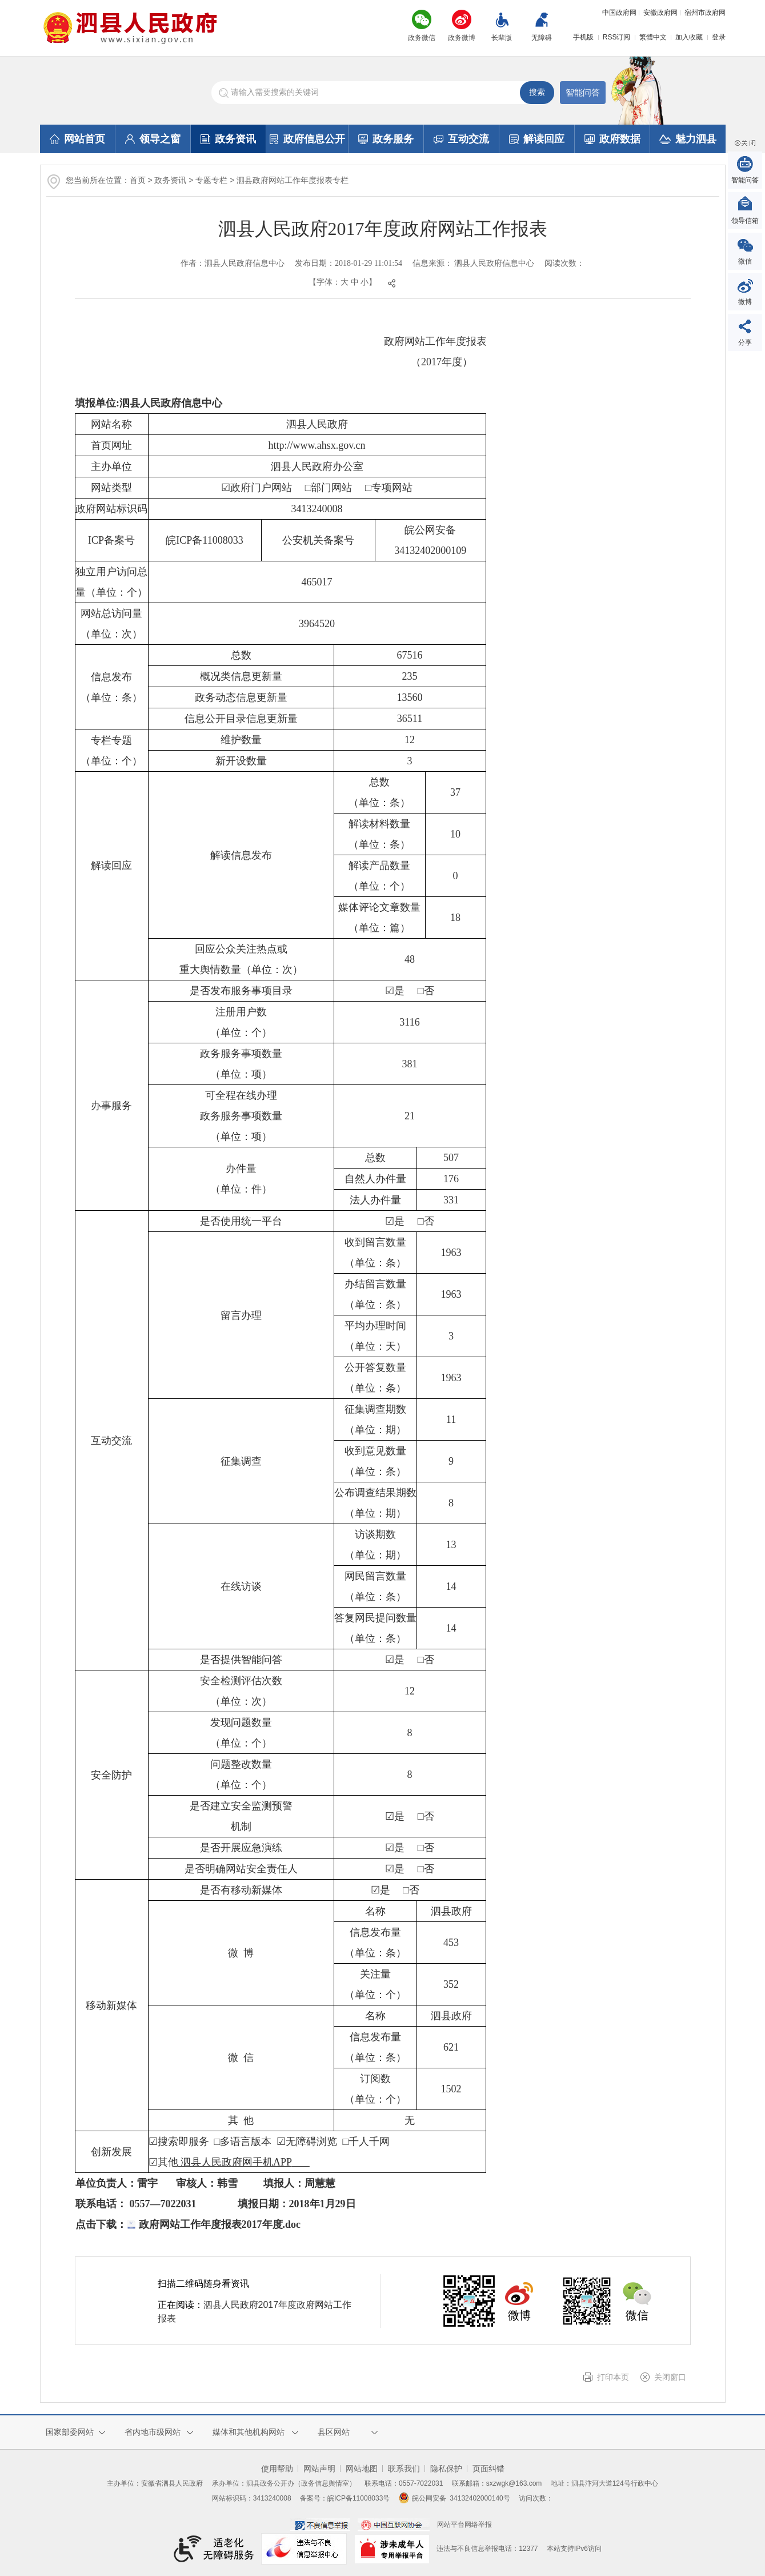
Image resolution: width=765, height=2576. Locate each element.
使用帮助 (277, 2468)
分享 (745, 342)
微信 (745, 261)
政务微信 (421, 38)
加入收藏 (689, 37)
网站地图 (362, 2468)
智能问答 (583, 92)
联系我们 (404, 2468)
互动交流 (461, 139)
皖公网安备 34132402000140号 (454, 2498)
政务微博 (461, 38)
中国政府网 (619, 13)
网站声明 (319, 2468)
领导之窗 (153, 139)
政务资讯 (228, 139)
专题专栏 (211, 180)
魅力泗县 (687, 139)
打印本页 (613, 2377)
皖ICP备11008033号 (358, 2498)
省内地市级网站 (153, 2432)
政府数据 (612, 139)
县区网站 (334, 2432)
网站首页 (77, 139)
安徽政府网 (660, 13)
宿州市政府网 (705, 13)
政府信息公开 (307, 139)
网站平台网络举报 (464, 2525)
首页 (138, 180)
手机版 (583, 37)
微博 (745, 302)
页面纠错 (488, 2468)
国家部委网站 (70, 2432)
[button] (502, 28)
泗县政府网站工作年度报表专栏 (293, 180)
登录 (719, 37)
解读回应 (536, 139)
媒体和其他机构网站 (249, 2432)
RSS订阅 (617, 37)
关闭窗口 (670, 2377)
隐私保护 (446, 2468)
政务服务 (386, 139)
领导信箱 (745, 221)
